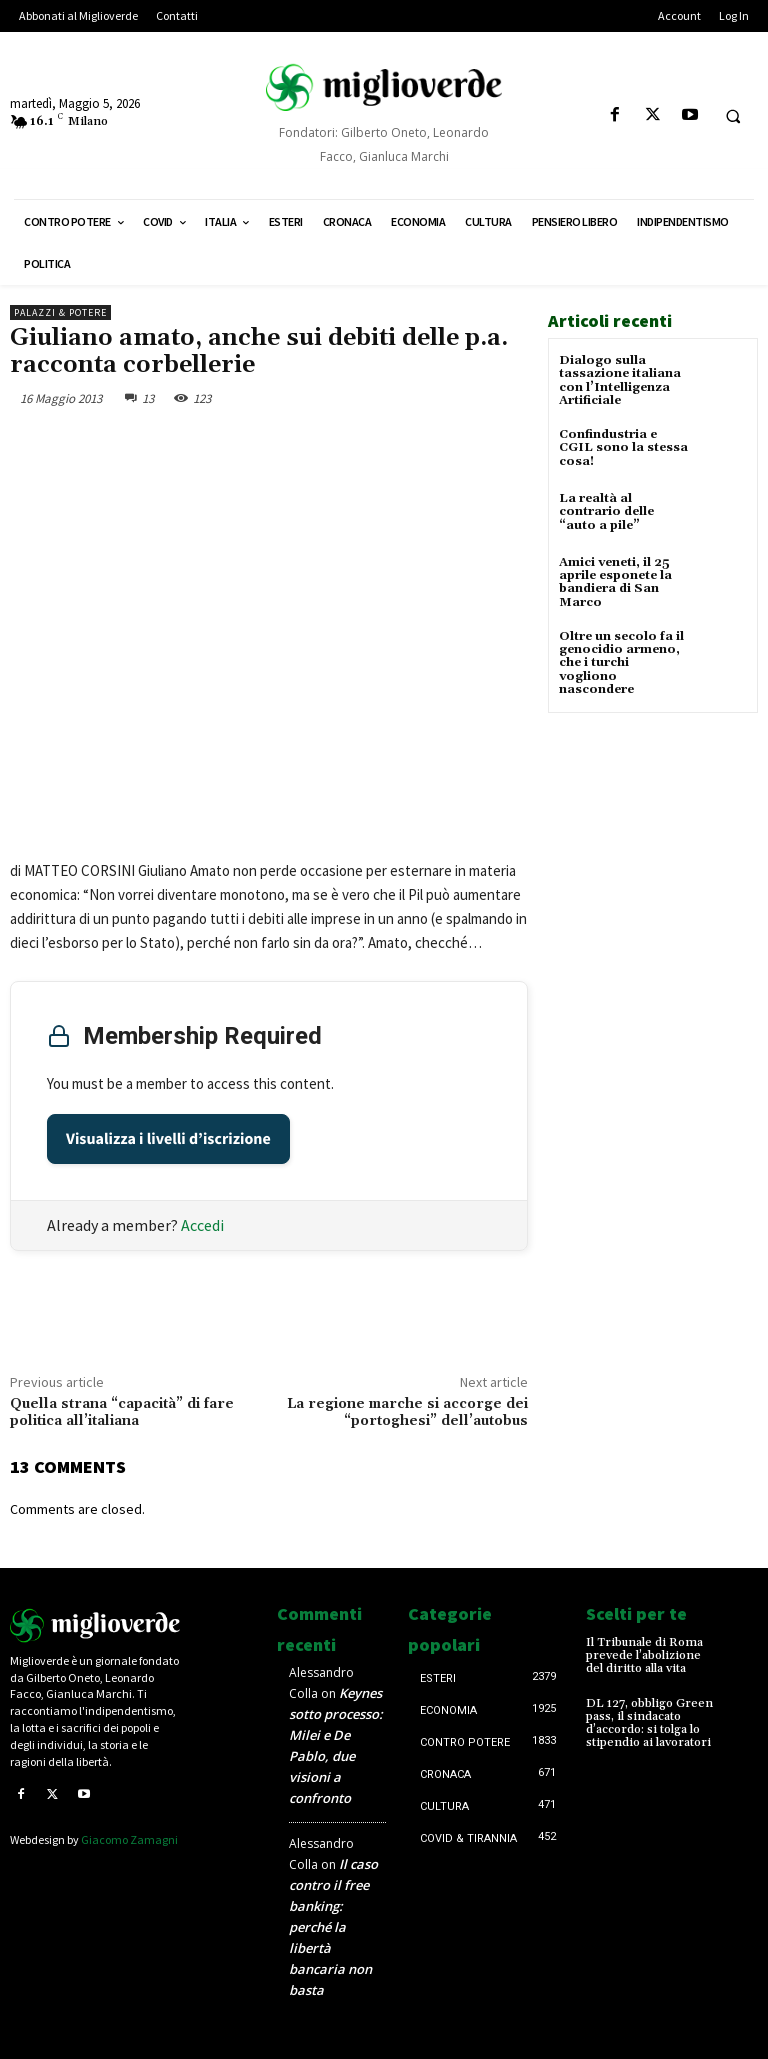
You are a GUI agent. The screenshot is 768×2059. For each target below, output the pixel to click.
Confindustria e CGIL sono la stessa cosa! (623, 447)
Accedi (202, 1225)
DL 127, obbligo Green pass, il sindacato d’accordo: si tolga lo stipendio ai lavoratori (649, 1723)
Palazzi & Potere (60, 312)
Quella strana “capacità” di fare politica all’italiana (122, 1412)
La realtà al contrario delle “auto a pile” (606, 511)
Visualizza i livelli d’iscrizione (168, 1139)
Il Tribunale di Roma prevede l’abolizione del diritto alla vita (644, 1655)
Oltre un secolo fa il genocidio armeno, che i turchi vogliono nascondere (621, 662)
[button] (733, 116)
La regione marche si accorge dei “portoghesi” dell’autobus (407, 1412)
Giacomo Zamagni (129, 1839)
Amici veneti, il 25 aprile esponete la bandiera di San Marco (615, 582)
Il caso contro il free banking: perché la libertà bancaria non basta (333, 1927)
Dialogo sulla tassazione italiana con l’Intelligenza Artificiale (620, 380)
